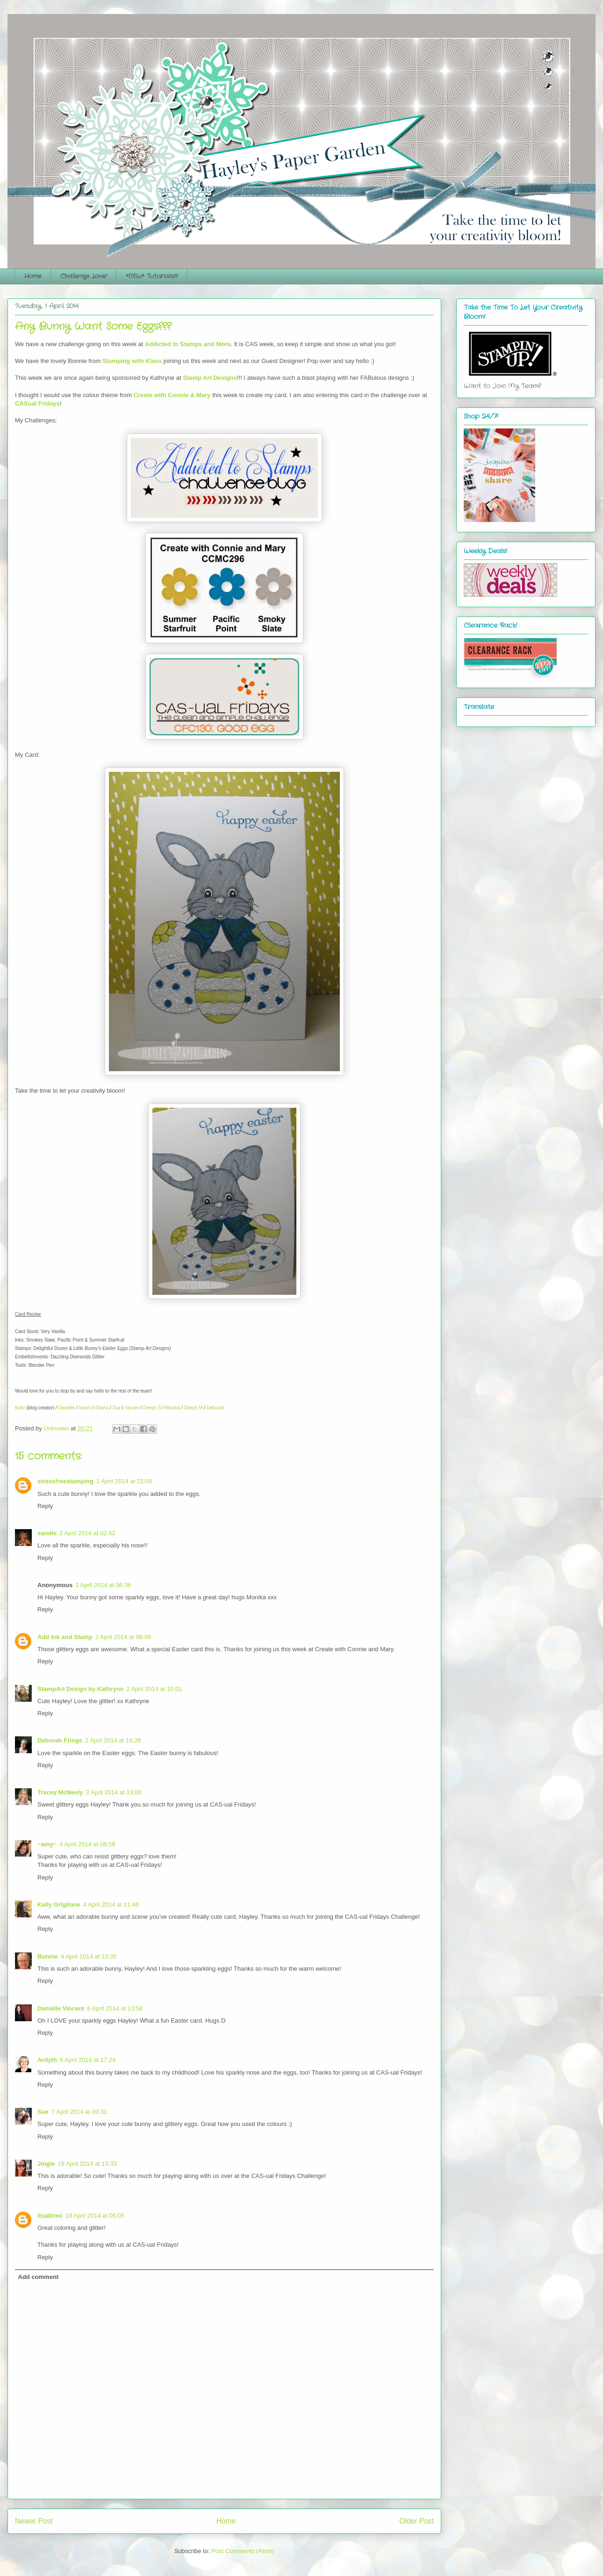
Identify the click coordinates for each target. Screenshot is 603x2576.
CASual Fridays (37, 403)
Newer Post (34, 2521)
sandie (47, 1533)
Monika (172, 1407)
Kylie (20, 1407)
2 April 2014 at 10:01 (154, 1688)
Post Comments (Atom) (242, 2550)
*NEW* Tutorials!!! (152, 276)
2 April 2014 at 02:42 (87, 1533)
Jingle (46, 2163)
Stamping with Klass (132, 360)
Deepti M (193, 1407)
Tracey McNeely (60, 1792)
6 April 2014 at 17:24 (87, 2059)
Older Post (416, 2521)
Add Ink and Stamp (65, 1636)
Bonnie (47, 1956)
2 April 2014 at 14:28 (113, 1740)
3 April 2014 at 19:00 (114, 1792)
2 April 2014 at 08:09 (123, 1636)
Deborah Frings (59, 1740)
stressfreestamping (65, 1481)
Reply (45, 1505)
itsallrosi (49, 2215)
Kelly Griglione (58, 1904)
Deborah (215, 1407)
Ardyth (47, 2059)
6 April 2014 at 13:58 (115, 2008)
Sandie (132, 1407)
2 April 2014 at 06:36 (103, 1585)
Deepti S (152, 1407)
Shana (101, 1407)
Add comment (38, 2276)
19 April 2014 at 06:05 (94, 2215)
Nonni (85, 1407)
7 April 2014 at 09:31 (79, 2111)
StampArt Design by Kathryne (80, 1688)
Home (33, 276)
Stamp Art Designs (210, 377)
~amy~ (47, 1844)
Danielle (66, 1407)
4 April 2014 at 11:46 (111, 1904)
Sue (117, 1407)
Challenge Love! (83, 276)
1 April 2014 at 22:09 (124, 1481)
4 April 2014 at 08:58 (87, 1844)
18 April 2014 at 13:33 (87, 2163)
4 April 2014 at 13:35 (88, 1956)
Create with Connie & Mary (172, 395)
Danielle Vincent (60, 2008)
